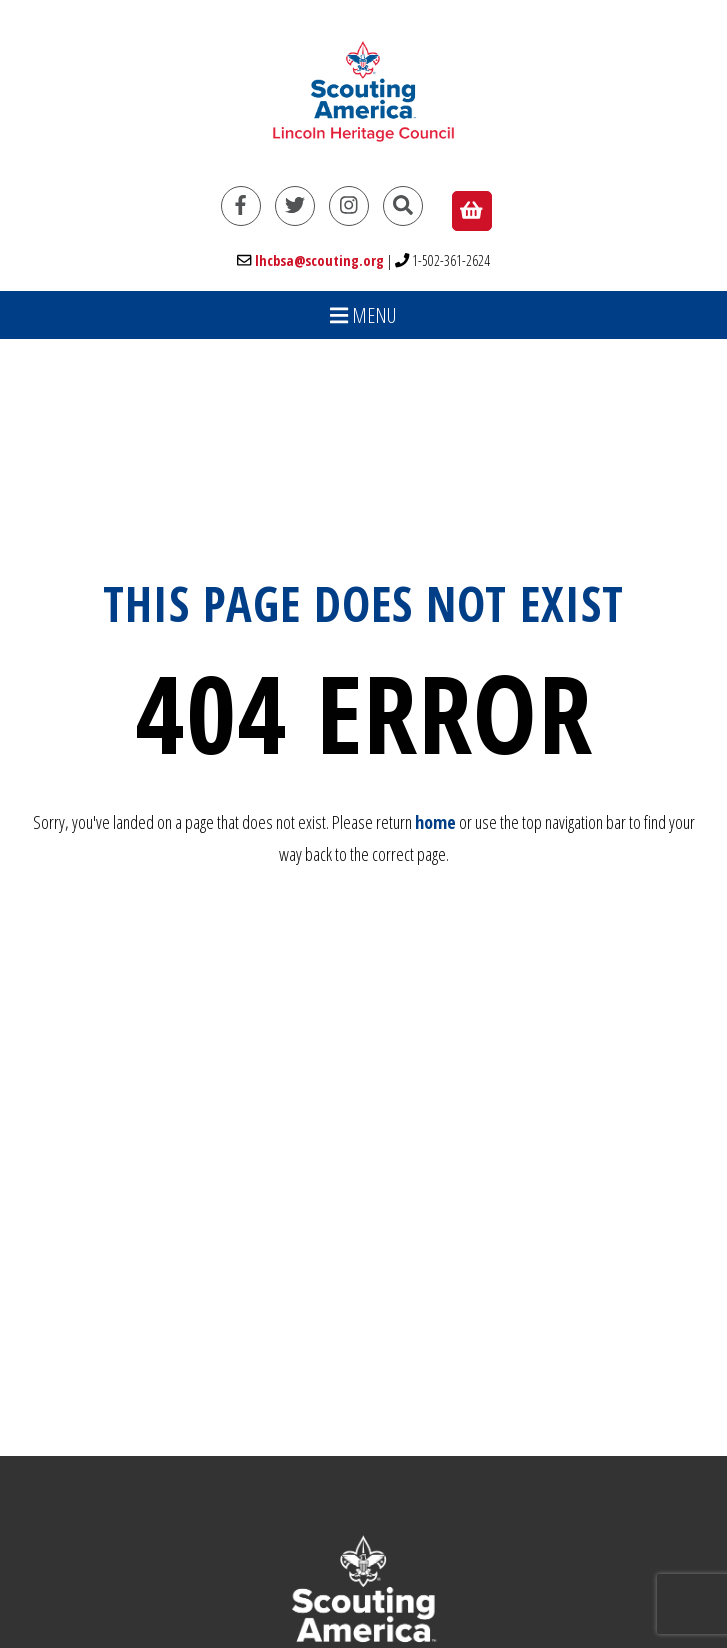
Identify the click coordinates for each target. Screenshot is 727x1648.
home (435, 822)
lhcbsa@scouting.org (319, 260)
